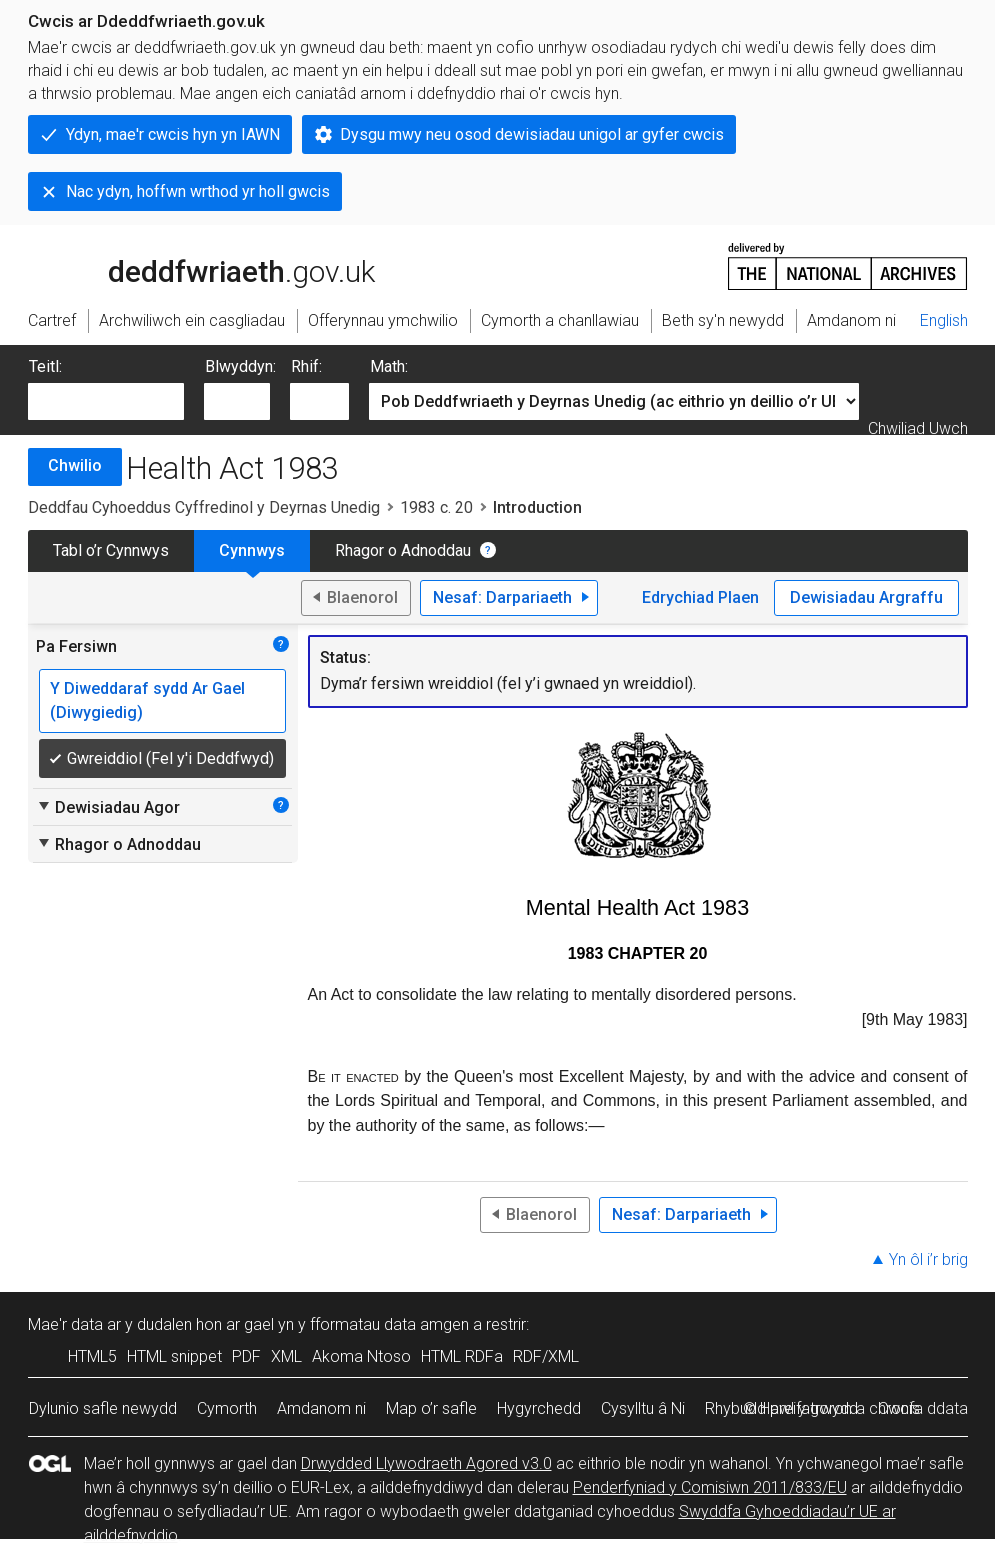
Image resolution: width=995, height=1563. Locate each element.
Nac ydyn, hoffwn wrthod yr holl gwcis (198, 191)
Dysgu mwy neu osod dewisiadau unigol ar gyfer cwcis (532, 134)
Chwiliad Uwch (918, 428)
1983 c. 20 (436, 507)
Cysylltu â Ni (643, 1408)
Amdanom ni (321, 1408)
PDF (246, 1356)
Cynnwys (252, 550)
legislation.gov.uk (186, 265)
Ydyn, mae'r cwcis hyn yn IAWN (173, 134)
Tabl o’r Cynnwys (111, 550)
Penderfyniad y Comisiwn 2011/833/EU (710, 1487)
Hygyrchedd (539, 1408)
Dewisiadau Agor (108, 807)
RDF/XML (546, 1356)
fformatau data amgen (389, 1324)
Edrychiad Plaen (700, 597)
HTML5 (92, 1356)
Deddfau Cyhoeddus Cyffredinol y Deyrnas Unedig (204, 507)
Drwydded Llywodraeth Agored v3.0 (426, 1463)
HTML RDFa (462, 1356)
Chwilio (75, 465)
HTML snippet (174, 1356)
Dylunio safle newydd (103, 1408)
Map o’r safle (431, 1408)
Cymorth (227, 1408)
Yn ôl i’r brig (928, 1259)
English (944, 320)
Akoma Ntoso (361, 1356)
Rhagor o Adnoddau (403, 550)
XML (286, 1356)
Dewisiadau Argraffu (866, 597)
